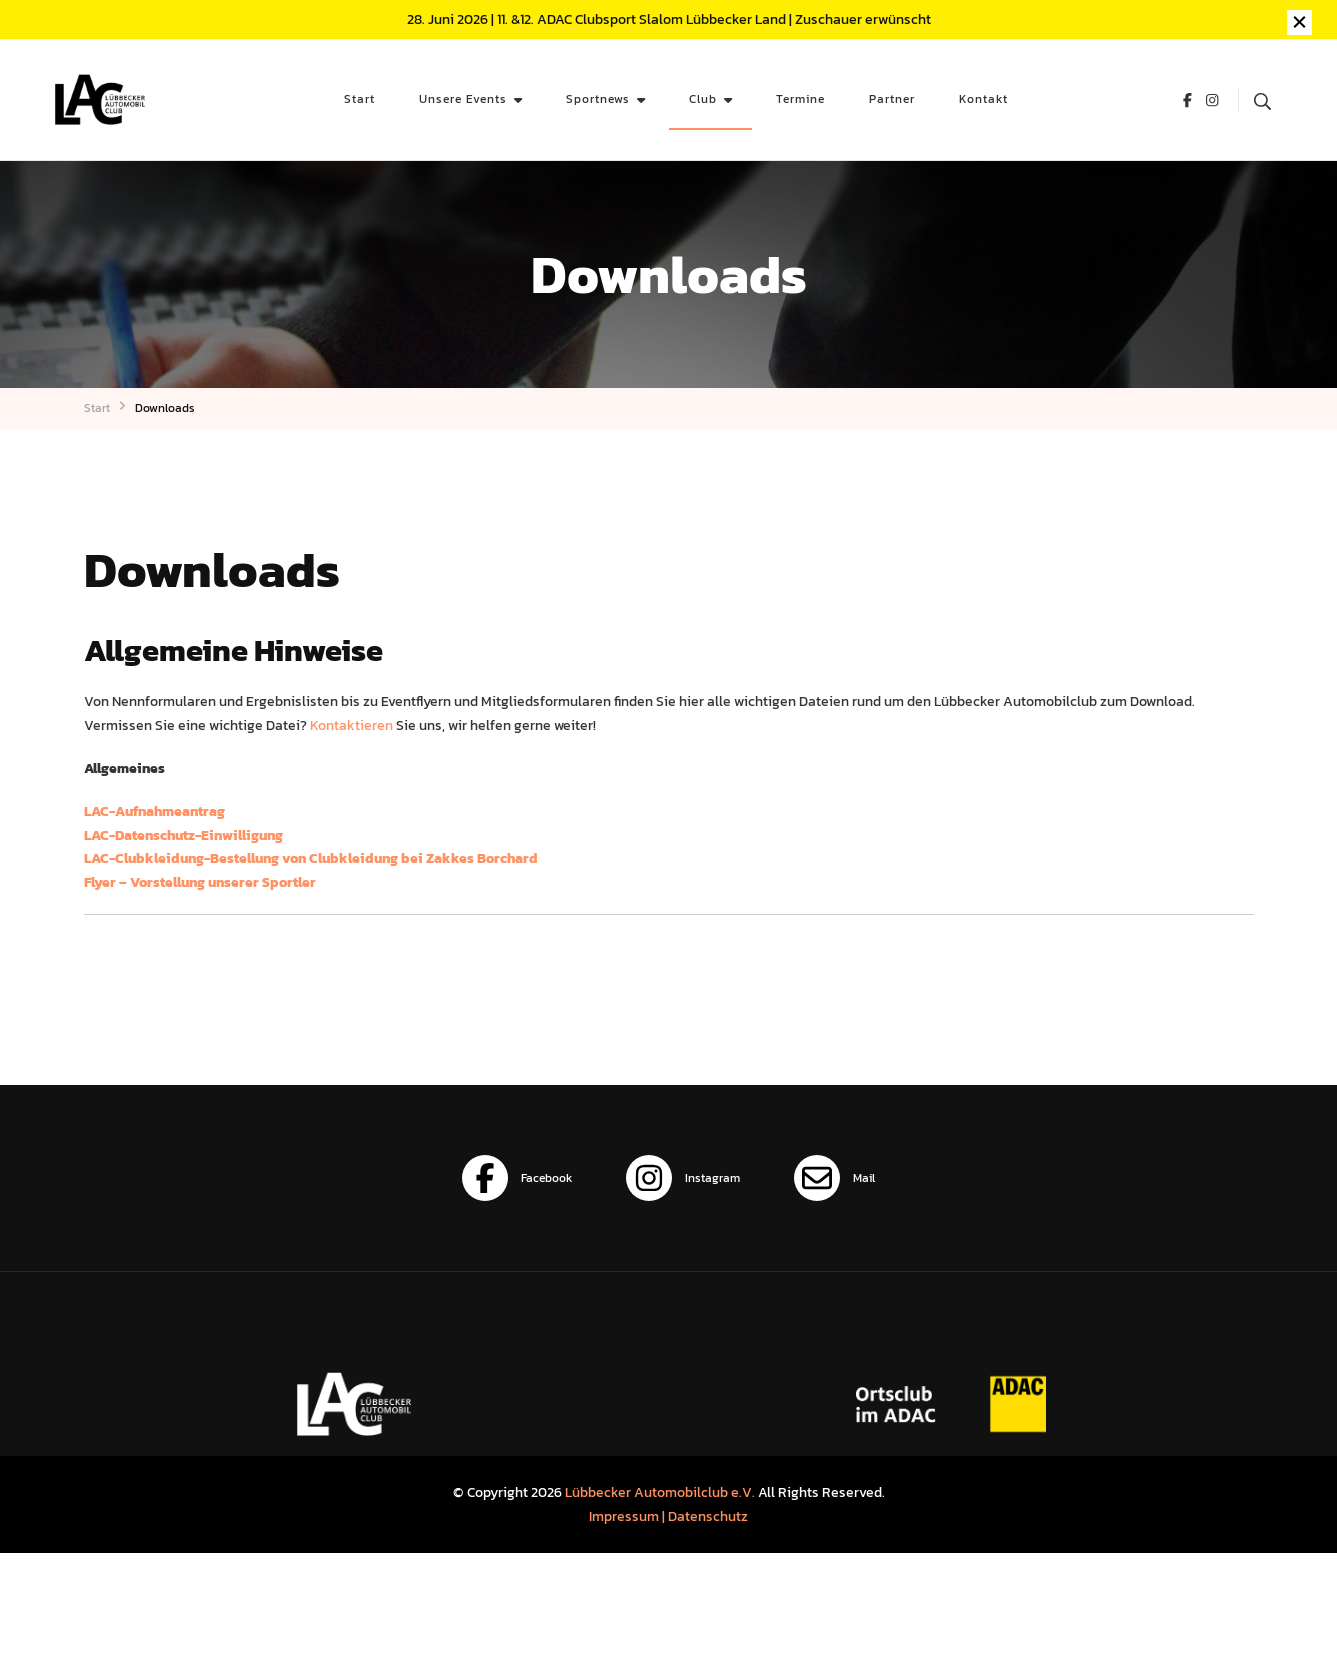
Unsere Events (463, 98)
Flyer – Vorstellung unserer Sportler (200, 882)
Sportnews (598, 98)
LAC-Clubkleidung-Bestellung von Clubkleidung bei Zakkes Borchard (311, 858)
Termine (800, 98)
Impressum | (628, 1516)
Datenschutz (708, 1516)
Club (703, 98)
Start (359, 98)
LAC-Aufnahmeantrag (154, 811)
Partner (892, 98)
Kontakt (983, 98)
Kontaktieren (351, 725)
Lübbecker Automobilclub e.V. (660, 1492)
